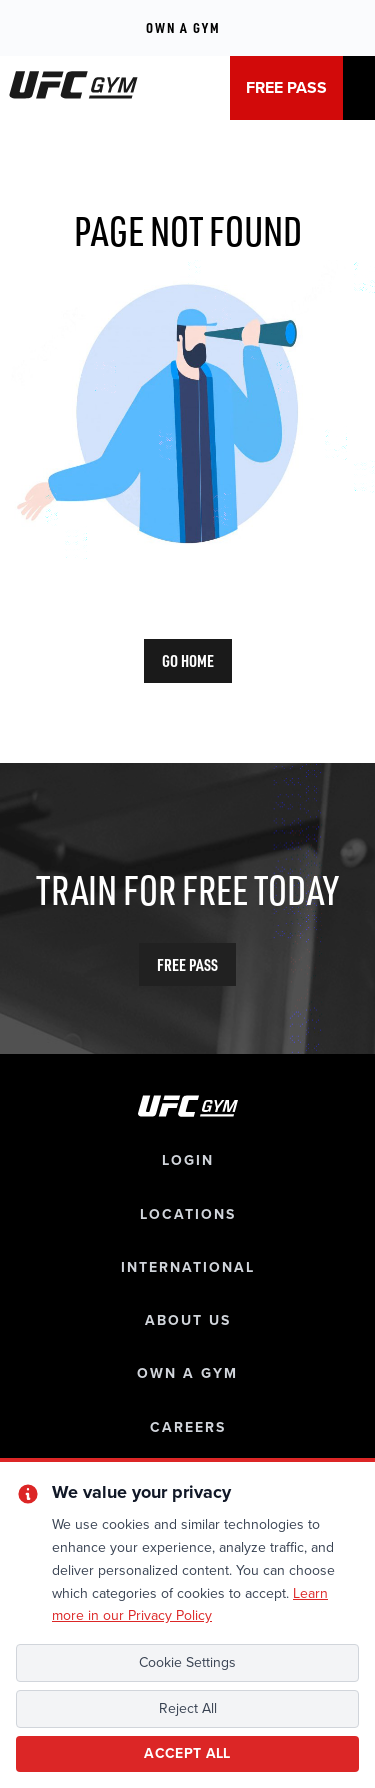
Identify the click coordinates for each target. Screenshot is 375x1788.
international (188, 1267)
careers (188, 1427)
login (188, 1160)
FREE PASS (286, 88)
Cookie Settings (187, 1662)
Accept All (187, 1753)
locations (188, 1214)
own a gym (187, 1373)
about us (188, 1320)
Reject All (188, 1708)
